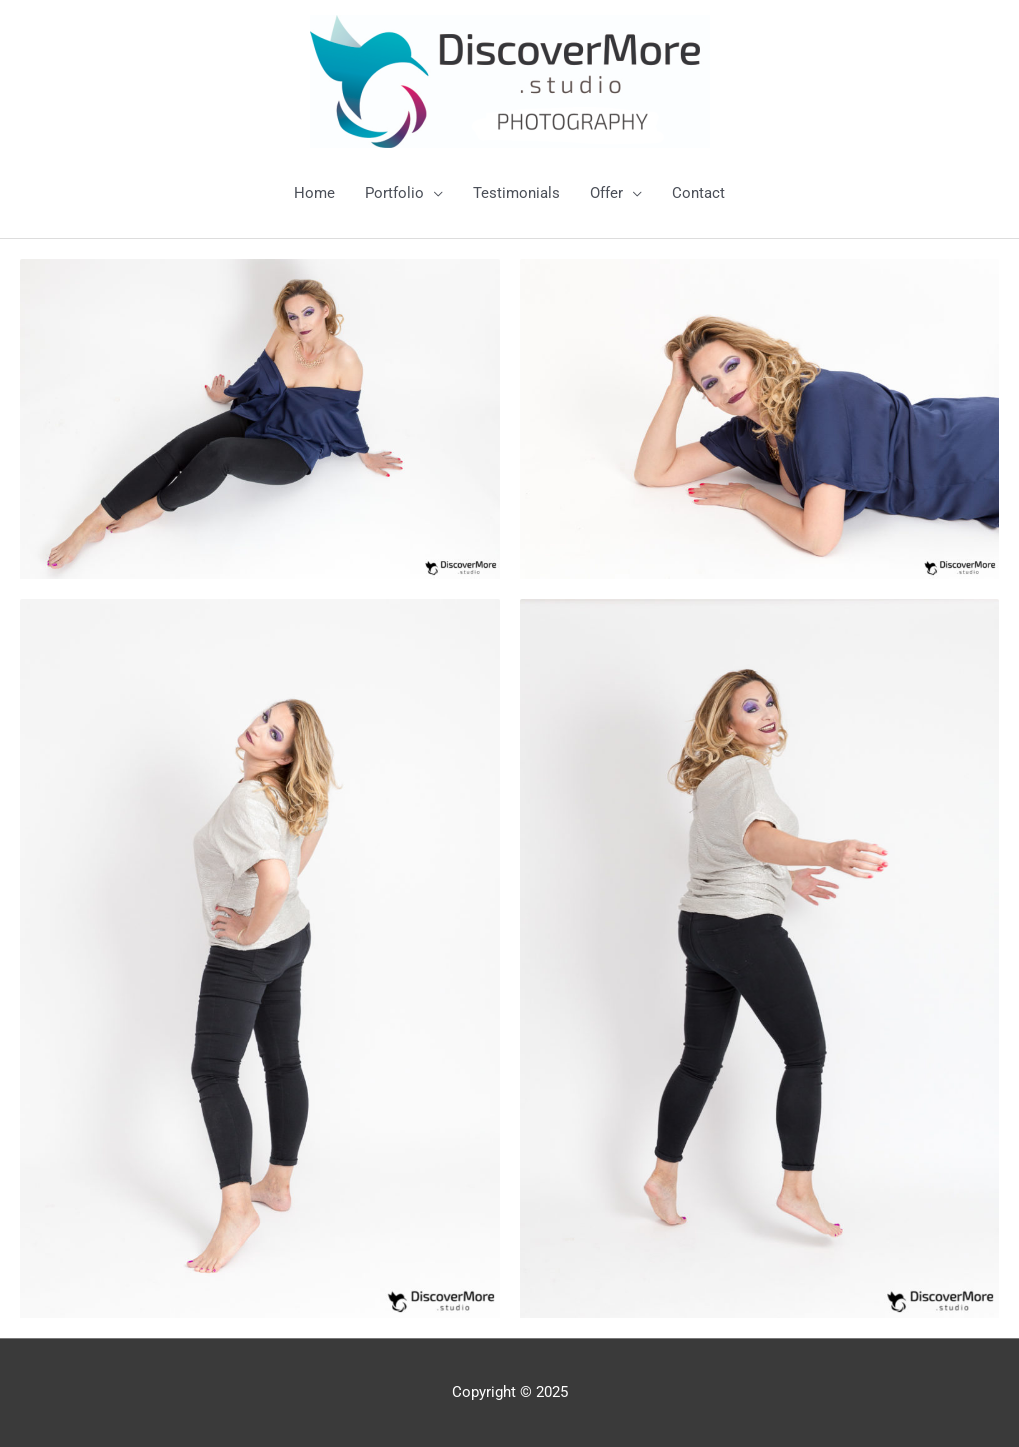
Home (314, 193)
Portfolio (394, 193)
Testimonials (516, 193)
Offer (606, 193)
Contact (698, 193)
